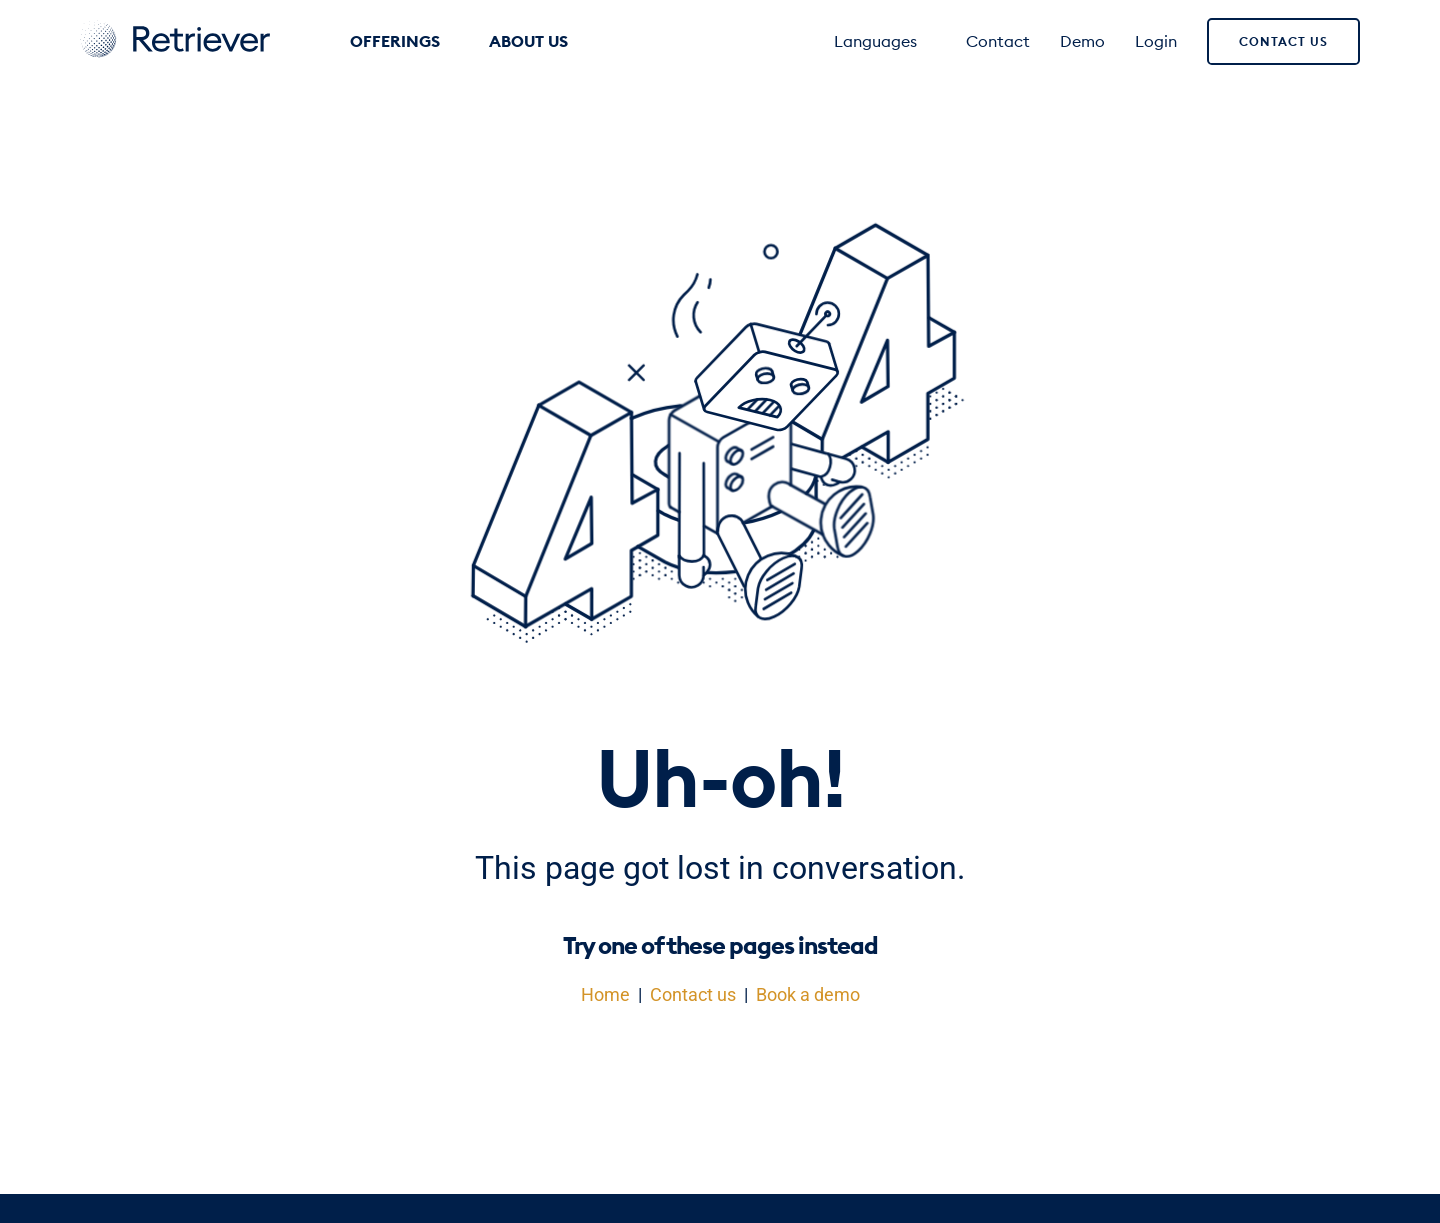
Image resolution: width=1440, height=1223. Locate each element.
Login (1156, 41)
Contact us (1283, 41)
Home (605, 994)
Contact (998, 41)
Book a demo (808, 994)
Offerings (404, 41)
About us (538, 41)
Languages (885, 41)
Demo (1082, 41)
